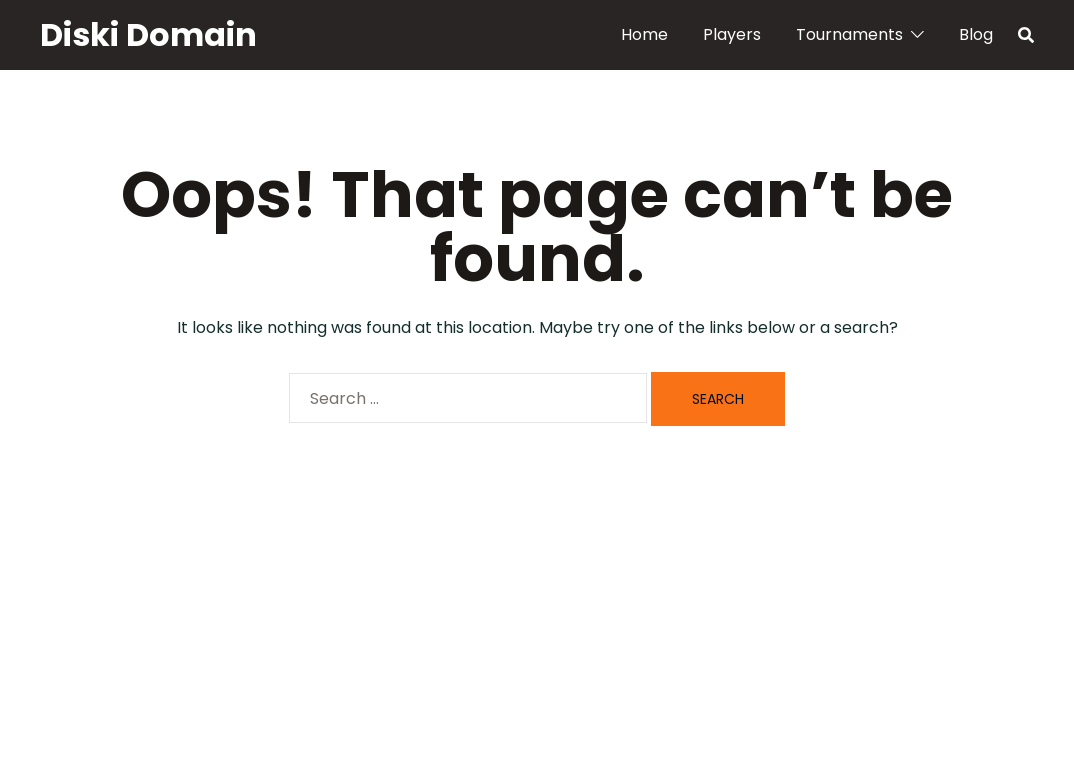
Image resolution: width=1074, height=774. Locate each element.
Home (644, 34)
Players (732, 34)
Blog (976, 34)
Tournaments (849, 34)
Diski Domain (148, 34)
